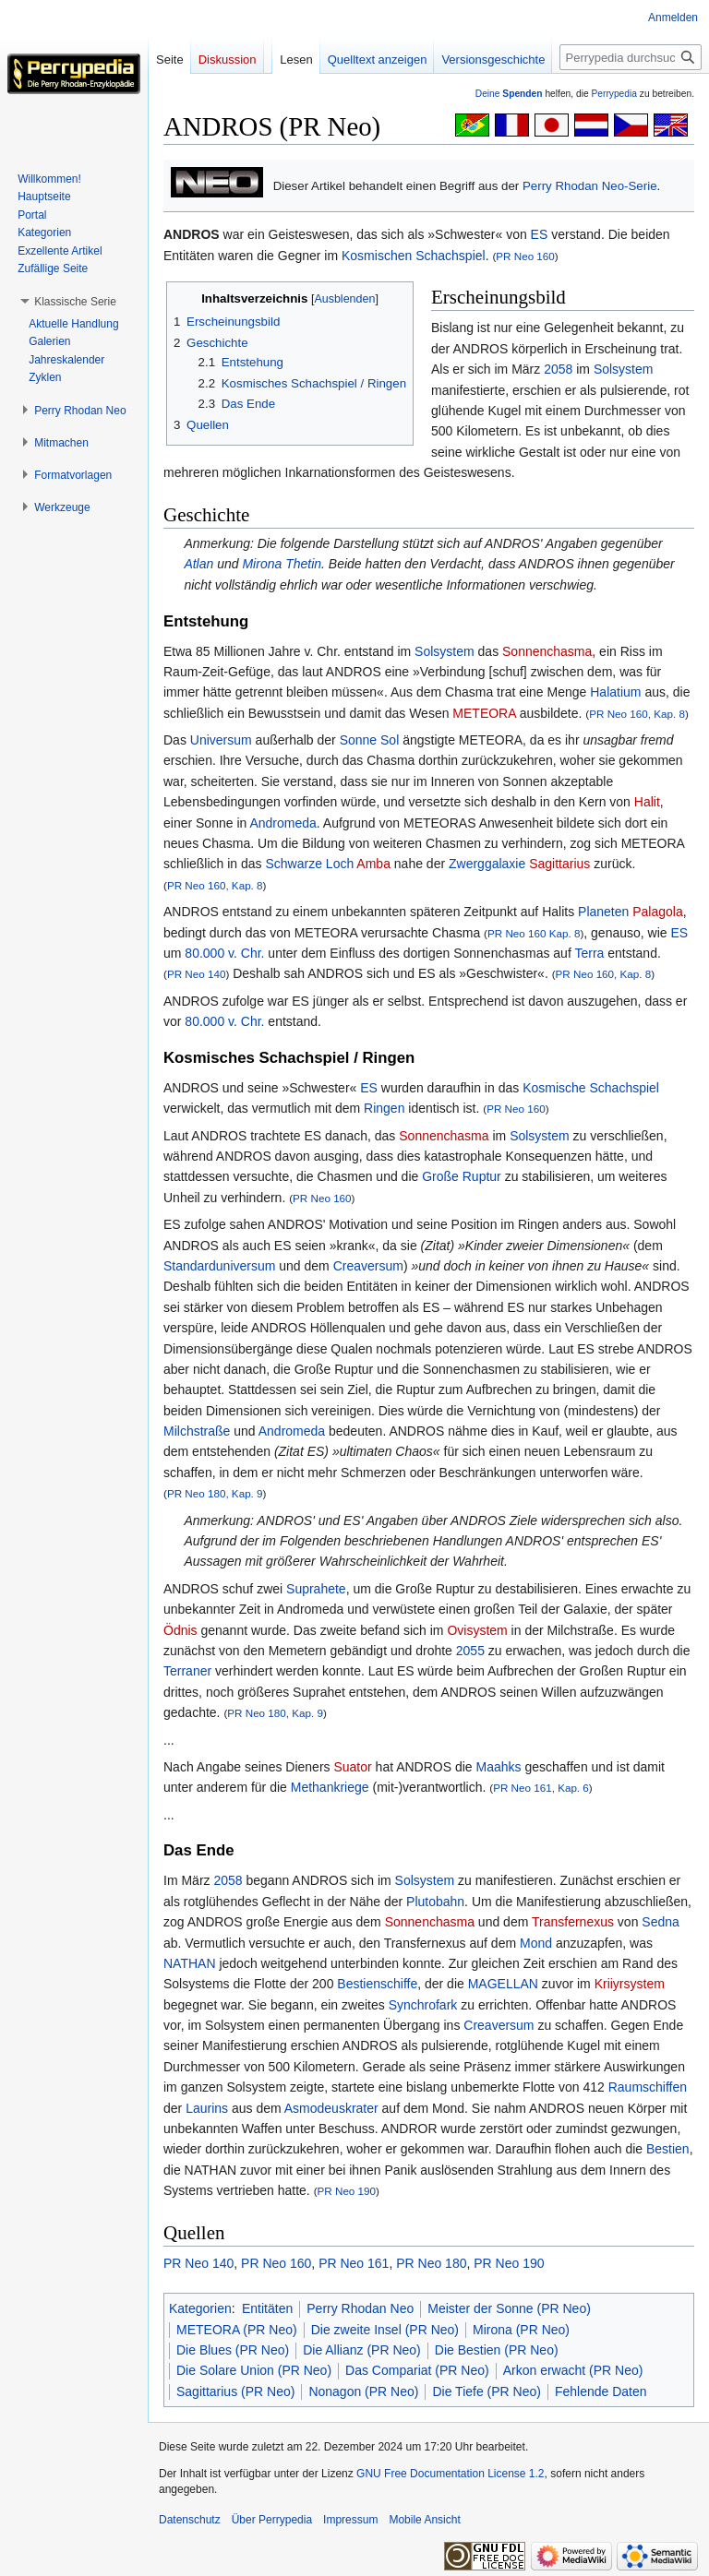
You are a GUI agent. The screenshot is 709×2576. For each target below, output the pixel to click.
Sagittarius (559, 863)
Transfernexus (573, 1921)
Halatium (615, 692)
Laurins (207, 2108)
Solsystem (624, 369)
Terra (589, 953)
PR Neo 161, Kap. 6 (541, 1788)
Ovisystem (477, 1630)
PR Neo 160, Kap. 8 (637, 714)
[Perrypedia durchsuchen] (630, 57)
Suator (352, 1766)
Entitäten (267, 2308)
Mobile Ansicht (424, 2519)
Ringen (384, 1108)
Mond (536, 1943)
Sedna (660, 1921)
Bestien (668, 2148)
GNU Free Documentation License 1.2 (450, 2473)
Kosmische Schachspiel (591, 1087)
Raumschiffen (647, 2087)
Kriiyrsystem (630, 1983)
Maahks (499, 1766)
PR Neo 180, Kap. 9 (215, 1493)
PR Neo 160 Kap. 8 (533, 933)
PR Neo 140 (196, 974)
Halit (647, 801)
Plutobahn (435, 1901)
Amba (373, 863)
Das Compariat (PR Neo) (417, 2370)
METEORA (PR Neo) (236, 2329)
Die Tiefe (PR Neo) (486, 2391)
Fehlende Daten (601, 2391)
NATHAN (189, 1963)
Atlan (198, 563)
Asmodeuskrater (331, 2108)
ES (539, 234)
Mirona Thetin (281, 563)
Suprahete (316, 1588)
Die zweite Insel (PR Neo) (385, 2329)
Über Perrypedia (272, 2519)
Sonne (358, 740)
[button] (75, 301)
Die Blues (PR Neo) (232, 2350)
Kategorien (200, 2308)
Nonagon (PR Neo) (363, 2391)
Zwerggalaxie (487, 863)
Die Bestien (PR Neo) (497, 2350)
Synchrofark (423, 2005)
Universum (221, 740)
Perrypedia (614, 94)
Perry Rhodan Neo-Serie (590, 186)
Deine (509, 94)
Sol (389, 740)
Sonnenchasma (547, 651)
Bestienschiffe (377, 1983)
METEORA (483, 713)
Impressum (350, 2519)
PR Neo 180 (431, 2263)
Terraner (187, 1671)
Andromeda (282, 823)
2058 (558, 369)
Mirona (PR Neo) (521, 2329)
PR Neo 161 (353, 2263)
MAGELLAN (503, 1983)
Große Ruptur (461, 1176)
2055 (470, 1650)
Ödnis (180, 1630)
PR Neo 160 (525, 256)
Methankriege (330, 1787)
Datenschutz (190, 2519)
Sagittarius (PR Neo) (235, 2391)
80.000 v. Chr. (224, 953)
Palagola (657, 911)
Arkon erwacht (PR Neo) (573, 2370)
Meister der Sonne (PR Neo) (509, 2308)
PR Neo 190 (347, 2191)
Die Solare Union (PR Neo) (253, 2370)
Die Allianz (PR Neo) (362, 2350)
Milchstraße (196, 1431)
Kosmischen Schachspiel (414, 255)
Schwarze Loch (310, 863)
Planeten (603, 911)
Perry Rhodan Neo (360, 2308)
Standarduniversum (219, 1265)
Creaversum (368, 1265)
